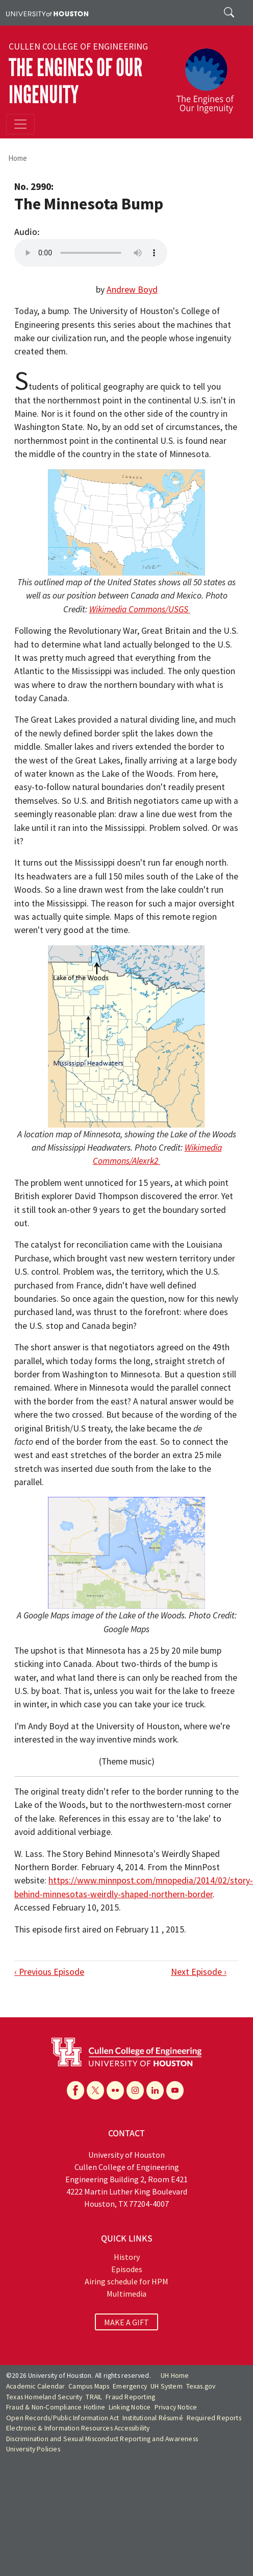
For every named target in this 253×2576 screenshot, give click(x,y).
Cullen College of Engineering (78, 46)
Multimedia (126, 2293)
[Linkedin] (155, 2090)
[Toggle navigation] (20, 124)
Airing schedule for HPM (126, 2281)
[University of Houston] (47, 13)
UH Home (175, 2375)
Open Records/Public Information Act (62, 2418)
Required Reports (214, 2418)
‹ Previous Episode (49, 1971)
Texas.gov (201, 2386)
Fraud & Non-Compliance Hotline (55, 2407)
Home (17, 158)
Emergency (130, 2386)
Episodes (126, 2269)
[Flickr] (115, 2090)
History (127, 2257)
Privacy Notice (176, 2407)
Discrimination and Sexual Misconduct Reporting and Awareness (102, 2439)
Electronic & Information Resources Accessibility (78, 2428)
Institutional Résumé (152, 2418)
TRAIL (94, 2397)
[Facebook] (75, 2090)
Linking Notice (130, 2407)
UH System (166, 2386)
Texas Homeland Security (44, 2397)
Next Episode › (198, 1971)
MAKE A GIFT (126, 2322)
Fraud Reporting (130, 2397)
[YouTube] (175, 2090)
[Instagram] (135, 2090)
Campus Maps (88, 2386)
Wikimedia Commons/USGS (139, 609)
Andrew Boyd (132, 289)
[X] (95, 2090)
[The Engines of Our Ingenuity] (209, 76)
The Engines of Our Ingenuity (75, 81)
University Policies (33, 2449)
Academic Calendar (35, 2386)
